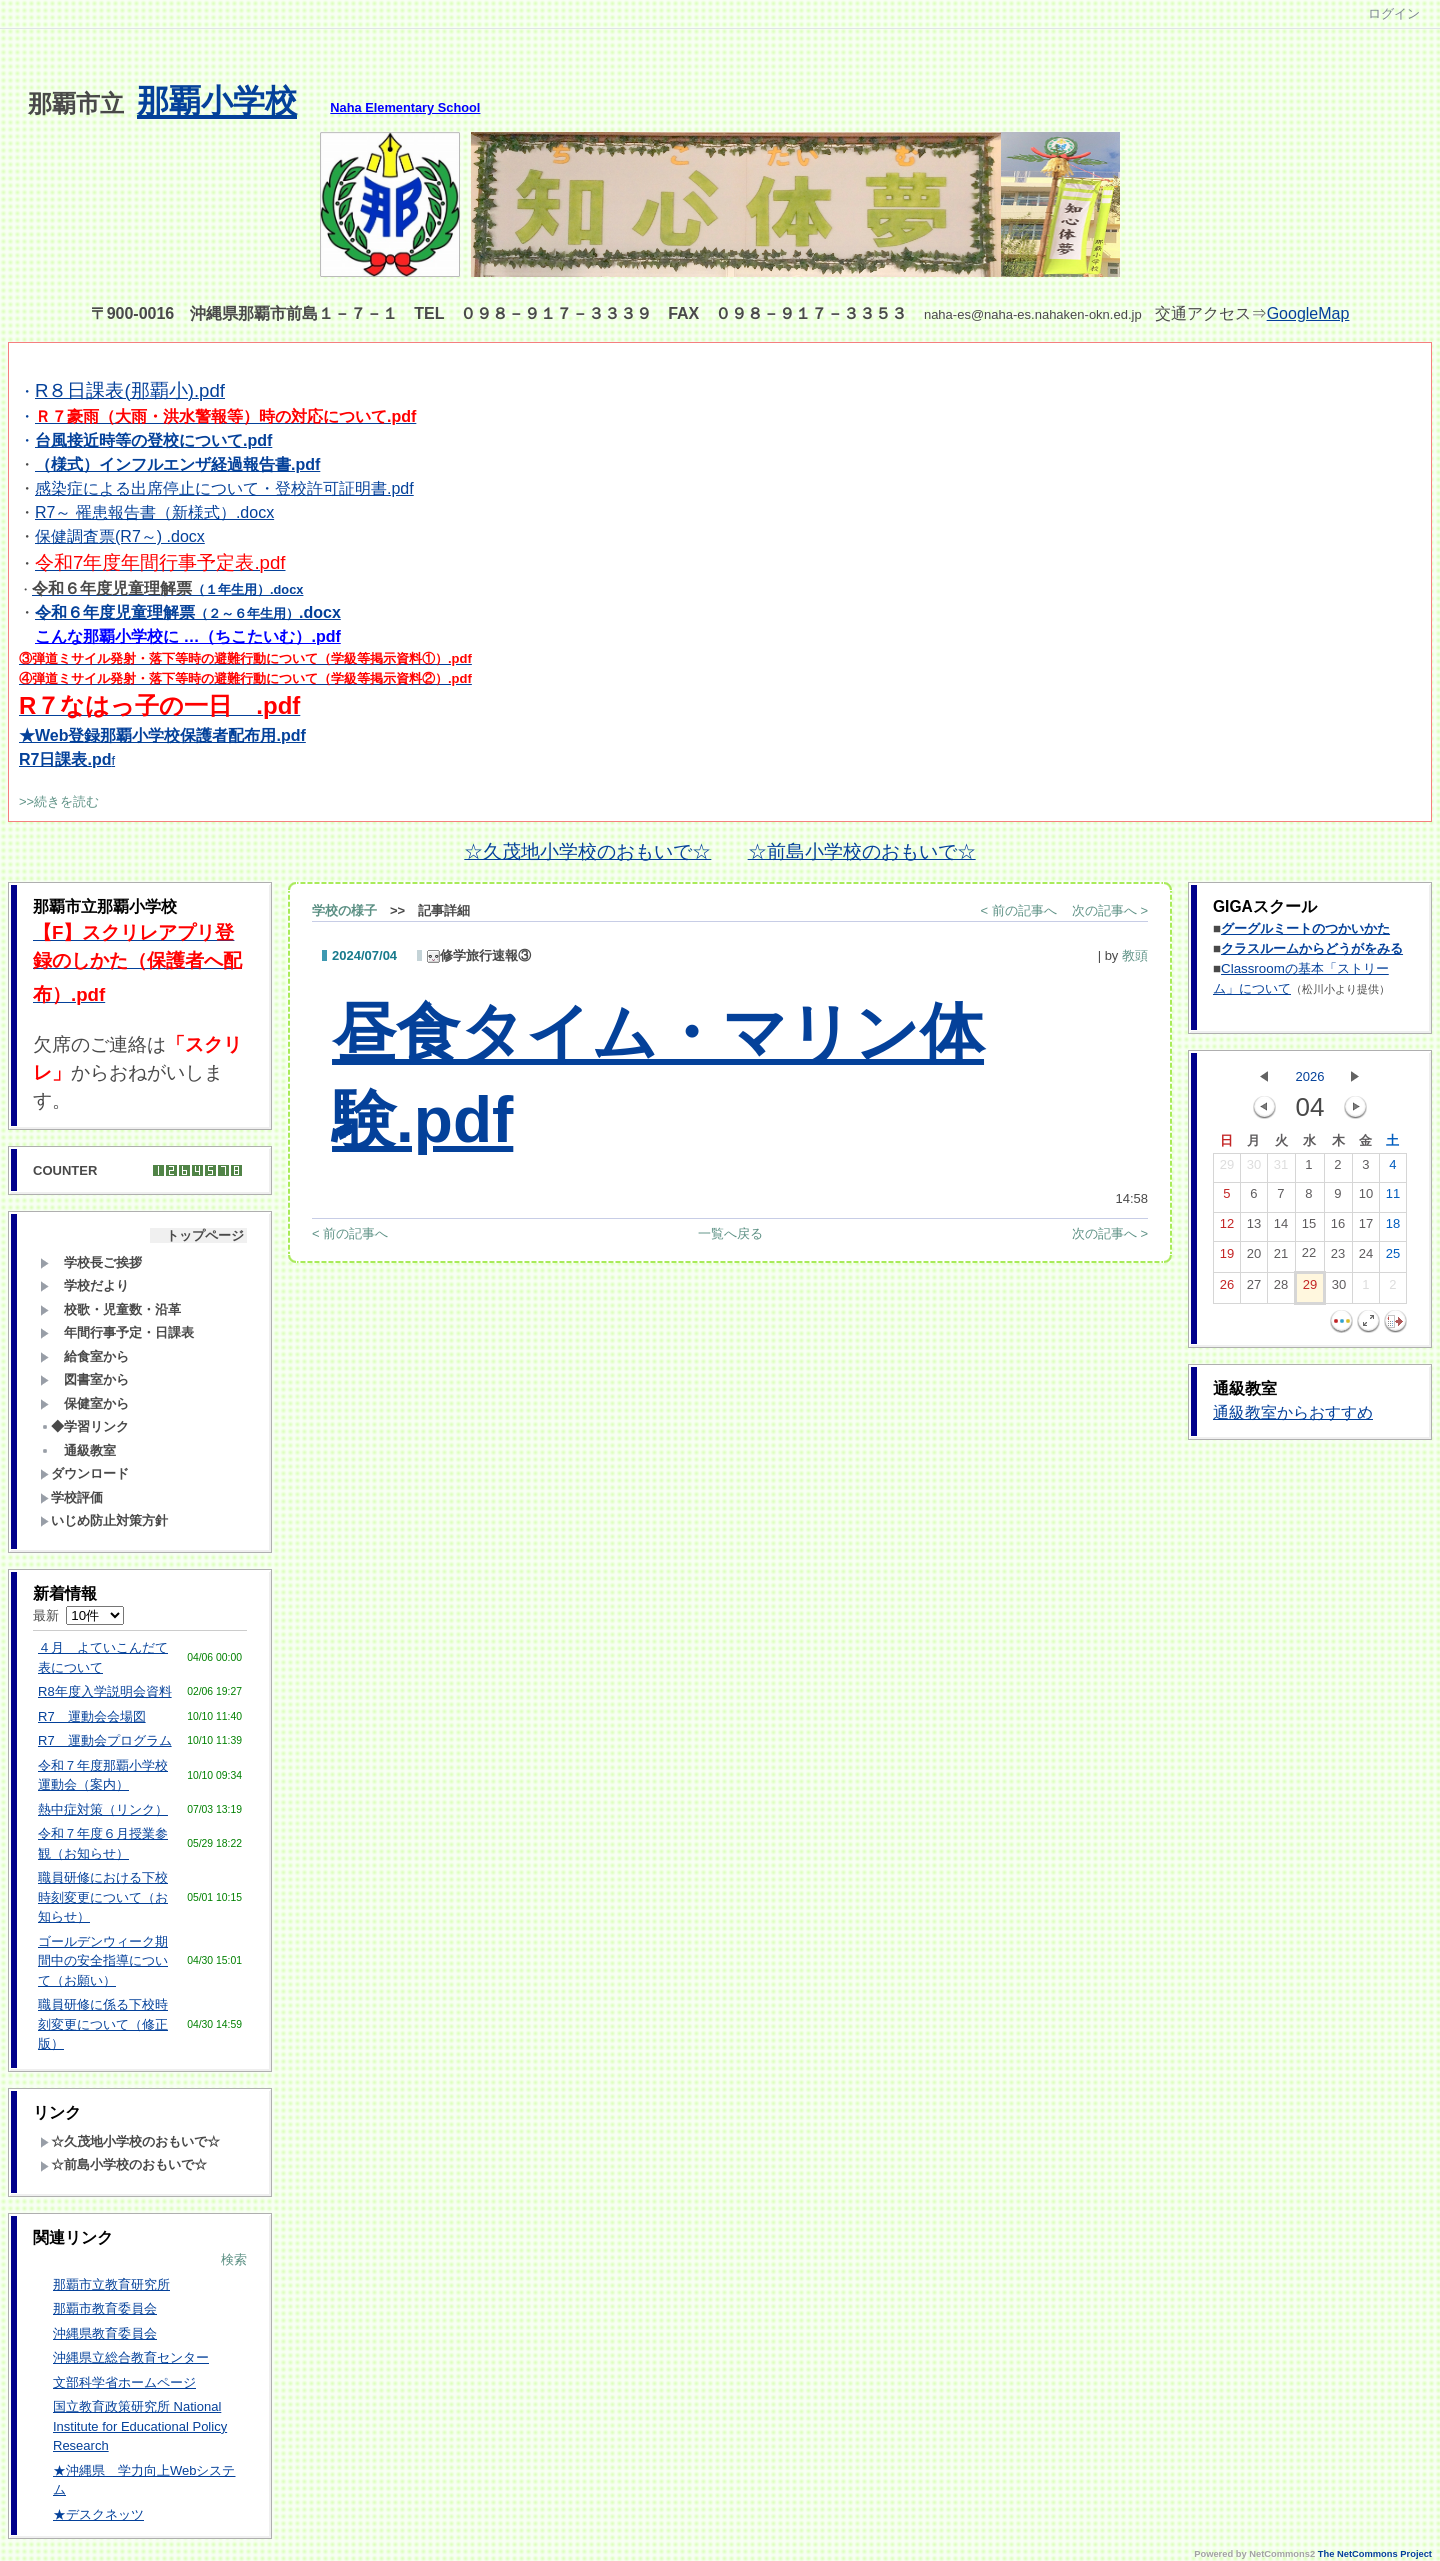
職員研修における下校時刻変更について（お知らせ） (103, 1897)
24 (1366, 1258)
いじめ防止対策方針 (104, 1520)
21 (1281, 1258)
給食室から (84, 1356)
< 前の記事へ (1019, 910)
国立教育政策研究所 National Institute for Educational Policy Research (140, 2426)
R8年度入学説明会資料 (105, 1691)
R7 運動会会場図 (92, 1716)
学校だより (84, 1285)
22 (1309, 1257)
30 (1254, 1169)
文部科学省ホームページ (124, 2382)
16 (1338, 1228)
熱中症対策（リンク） (103, 1809)
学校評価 (71, 1497)
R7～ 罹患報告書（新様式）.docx (154, 512)
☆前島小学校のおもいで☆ (862, 851)
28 (1281, 1289)
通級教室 (78, 1450)
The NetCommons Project (1375, 2554)
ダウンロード (84, 1473)
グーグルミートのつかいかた (1305, 928)
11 (1393, 1198)
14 (1281, 1228)
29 (1227, 1169)
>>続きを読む (59, 801)
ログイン (1394, 13)
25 (1393, 1258)
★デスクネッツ (98, 2514)
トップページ (198, 1235)
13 (1254, 1228)
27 (1254, 1289)
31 (1281, 1169)
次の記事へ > (1110, 910)
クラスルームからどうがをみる (1312, 948)
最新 (78, 1615)
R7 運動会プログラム (105, 1740)
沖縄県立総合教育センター (131, 2357)
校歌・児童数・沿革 (110, 1309)
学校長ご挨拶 (91, 1262)
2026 (1310, 1076)
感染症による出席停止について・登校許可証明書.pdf (224, 488)
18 (1393, 1228)
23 (1338, 1258)
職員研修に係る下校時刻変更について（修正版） (103, 2024)
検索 (234, 2259)
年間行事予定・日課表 (117, 1332)
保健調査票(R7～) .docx (120, 536)
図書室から (84, 1379)
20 (1254, 1258)
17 (1366, 1228)
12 (1227, 1228)
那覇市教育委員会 (105, 2308)
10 (1366, 1198)
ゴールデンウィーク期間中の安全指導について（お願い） (103, 1961)
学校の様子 (344, 910)
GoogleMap (1308, 313)
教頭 (1135, 955)
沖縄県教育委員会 (105, 2333)
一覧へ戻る (730, 1233)
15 (1309, 1228)
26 (1227, 1289)
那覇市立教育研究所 (111, 2284)
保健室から (84, 1403)
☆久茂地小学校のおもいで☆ (587, 851)
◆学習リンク (84, 1426)
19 (1227, 1258)
